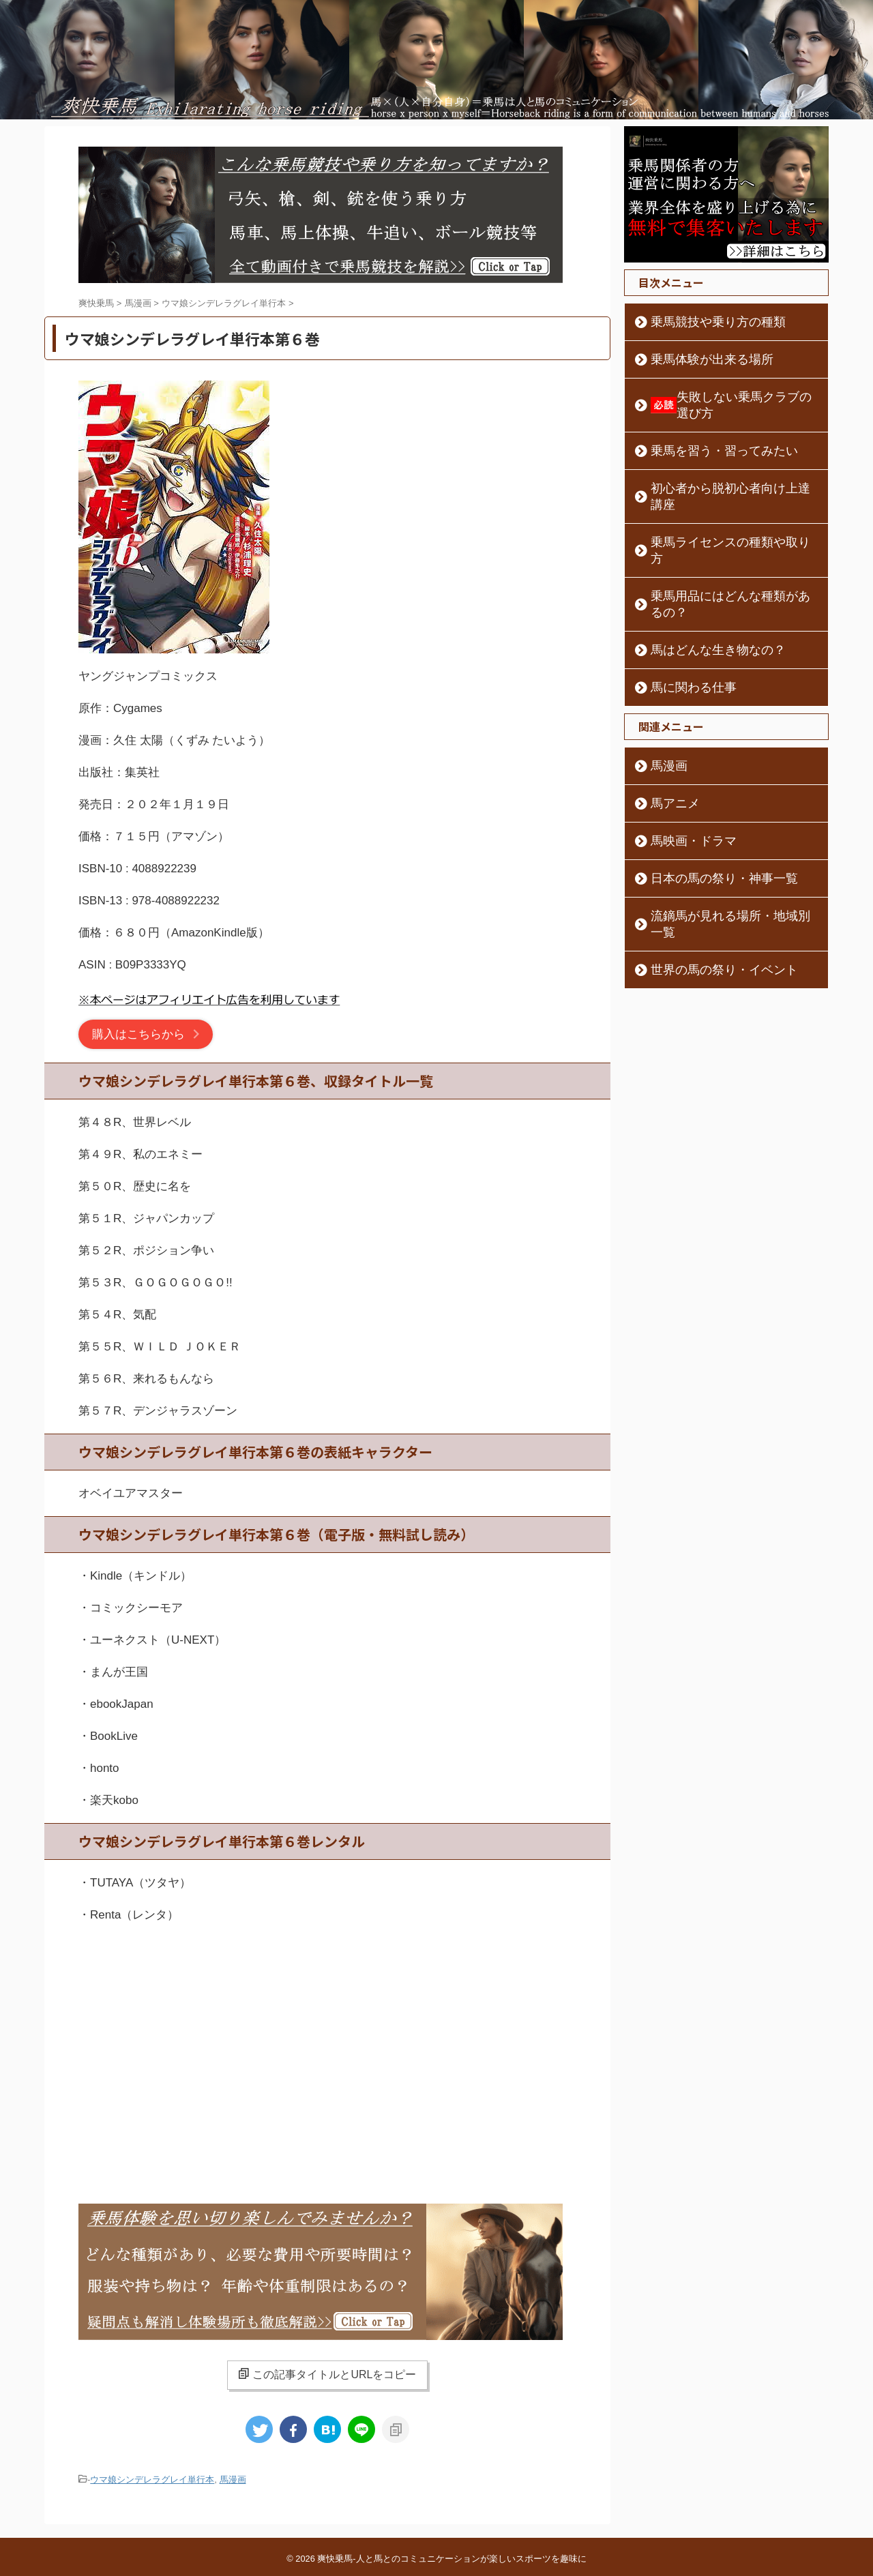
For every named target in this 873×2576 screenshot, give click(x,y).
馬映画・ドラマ (681, 775)
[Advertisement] (327, 2046)
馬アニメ (667, 737)
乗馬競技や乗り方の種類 (700, 321)
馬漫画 (233, 2479)
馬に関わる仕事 (681, 622)
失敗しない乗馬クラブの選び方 (728, 397)
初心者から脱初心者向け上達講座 (719, 472)
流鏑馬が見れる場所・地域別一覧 (719, 850)
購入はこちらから (138, 1034)
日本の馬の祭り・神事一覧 (705, 813)
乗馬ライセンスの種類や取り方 (715, 509)
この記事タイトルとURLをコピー (327, 2374)
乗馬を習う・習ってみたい (705, 434)
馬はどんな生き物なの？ (700, 584)
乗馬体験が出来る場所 (695, 359)
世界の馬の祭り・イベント (705, 888)
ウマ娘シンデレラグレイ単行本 (152, 2479)
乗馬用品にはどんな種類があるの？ (724, 547)
